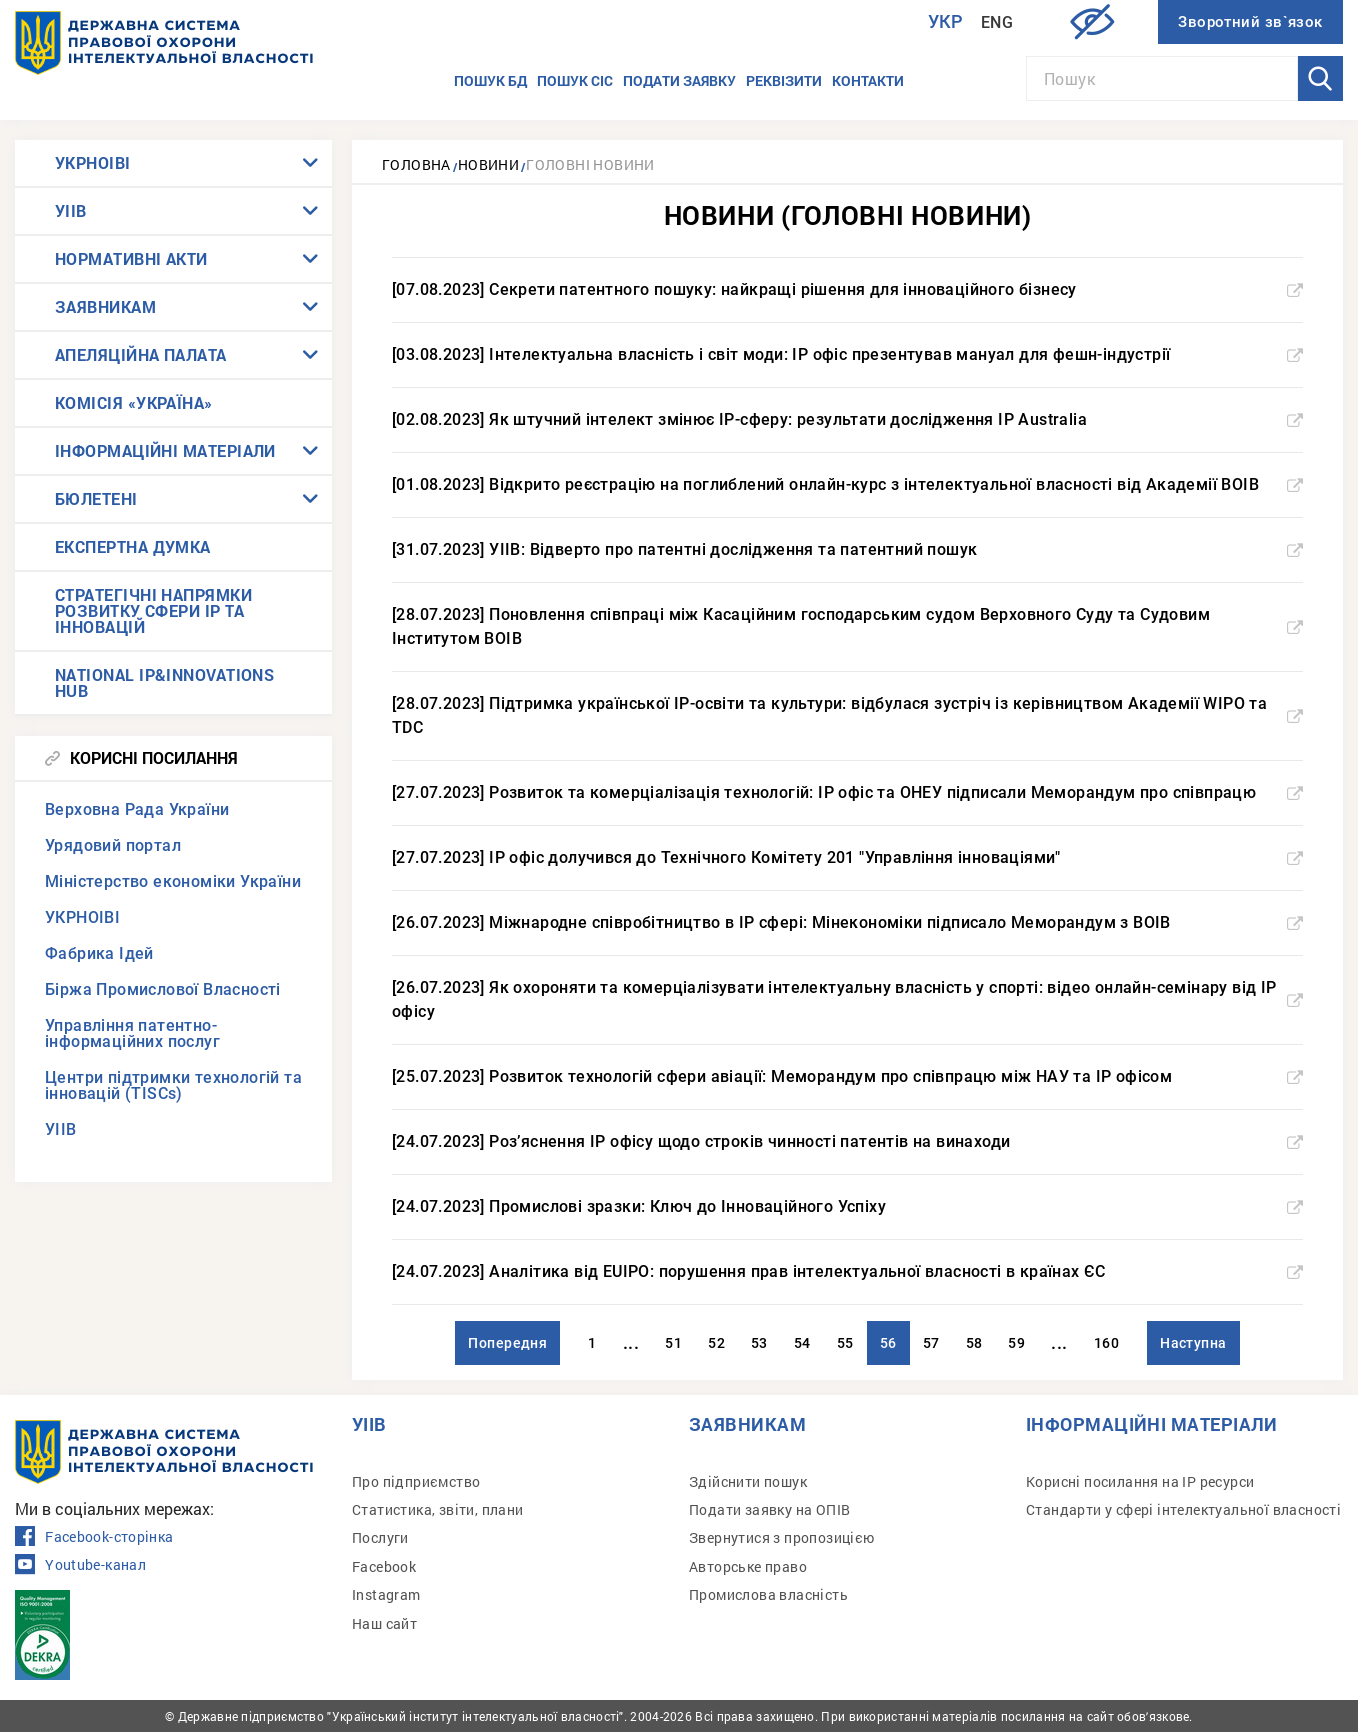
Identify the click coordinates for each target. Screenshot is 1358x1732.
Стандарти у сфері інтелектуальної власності (1183, 1509)
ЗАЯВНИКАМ (105, 306)
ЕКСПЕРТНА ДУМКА (133, 546)
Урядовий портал (113, 845)
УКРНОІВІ (93, 162)
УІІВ (71, 210)
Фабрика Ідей (99, 953)
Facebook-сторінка (94, 1537)
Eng (997, 22)
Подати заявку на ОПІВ (769, 1509)
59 (1016, 1343)
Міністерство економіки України (173, 881)
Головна (416, 164)
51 (673, 1343)
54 (802, 1343)
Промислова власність (768, 1594)
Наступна (1193, 1343)
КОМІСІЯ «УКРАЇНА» (134, 402)
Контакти (868, 80)
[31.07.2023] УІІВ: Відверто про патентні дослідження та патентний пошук (847, 549)
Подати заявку (679, 80)
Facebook (384, 1566)
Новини (488, 164)
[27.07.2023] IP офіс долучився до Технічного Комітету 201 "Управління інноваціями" (847, 857)
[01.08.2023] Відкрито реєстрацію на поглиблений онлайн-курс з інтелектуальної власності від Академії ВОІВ (847, 484)
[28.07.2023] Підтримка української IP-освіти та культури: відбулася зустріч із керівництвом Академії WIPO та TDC (847, 715)
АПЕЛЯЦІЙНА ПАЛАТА (141, 354)
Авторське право (748, 1566)
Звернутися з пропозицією (782, 1537)
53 (759, 1343)
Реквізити (784, 80)
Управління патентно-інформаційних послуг (132, 1033)
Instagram (386, 1594)
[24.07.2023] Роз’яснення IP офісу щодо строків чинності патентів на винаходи (847, 1141)
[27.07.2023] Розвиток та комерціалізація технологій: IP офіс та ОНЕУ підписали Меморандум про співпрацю (847, 792)
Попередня (507, 1343)
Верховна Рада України (137, 809)
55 (845, 1343)
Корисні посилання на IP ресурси (1140, 1481)
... (631, 1342)
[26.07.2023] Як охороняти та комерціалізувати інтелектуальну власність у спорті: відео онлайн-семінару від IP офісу (847, 999)
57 (931, 1343)
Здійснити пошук (748, 1481)
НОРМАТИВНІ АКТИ (131, 258)
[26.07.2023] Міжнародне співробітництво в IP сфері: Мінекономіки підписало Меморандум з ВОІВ (847, 922)
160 (1106, 1343)
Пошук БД (490, 80)
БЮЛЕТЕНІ (96, 498)
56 (888, 1343)
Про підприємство (416, 1481)
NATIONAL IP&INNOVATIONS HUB (164, 682)
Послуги (380, 1537)
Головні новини (590, 164)
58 (974, 1343)
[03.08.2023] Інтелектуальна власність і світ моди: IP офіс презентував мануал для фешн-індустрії (847, 354)
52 (716, 1343)
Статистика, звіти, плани (438, 1509)
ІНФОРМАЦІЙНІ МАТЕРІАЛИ (165, 450)
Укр (946, 21)
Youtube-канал (80, 1565)
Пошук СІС (575, 80)
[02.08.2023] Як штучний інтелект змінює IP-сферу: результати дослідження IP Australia (847, 419)
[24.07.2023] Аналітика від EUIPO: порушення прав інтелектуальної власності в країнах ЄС (847, 1271)
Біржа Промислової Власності (163, 989)
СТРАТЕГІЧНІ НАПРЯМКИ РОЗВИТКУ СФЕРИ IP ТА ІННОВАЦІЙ (153, 610)
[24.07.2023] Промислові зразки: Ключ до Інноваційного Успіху (847, 1206)
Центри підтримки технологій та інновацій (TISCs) (173, 1085)
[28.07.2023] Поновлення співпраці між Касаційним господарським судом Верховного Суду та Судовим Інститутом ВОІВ (847, 626)
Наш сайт (384, 1623)
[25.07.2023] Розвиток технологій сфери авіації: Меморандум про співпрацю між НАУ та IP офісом (847, 1076)
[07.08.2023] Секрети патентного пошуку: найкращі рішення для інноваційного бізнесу (847, 289)
